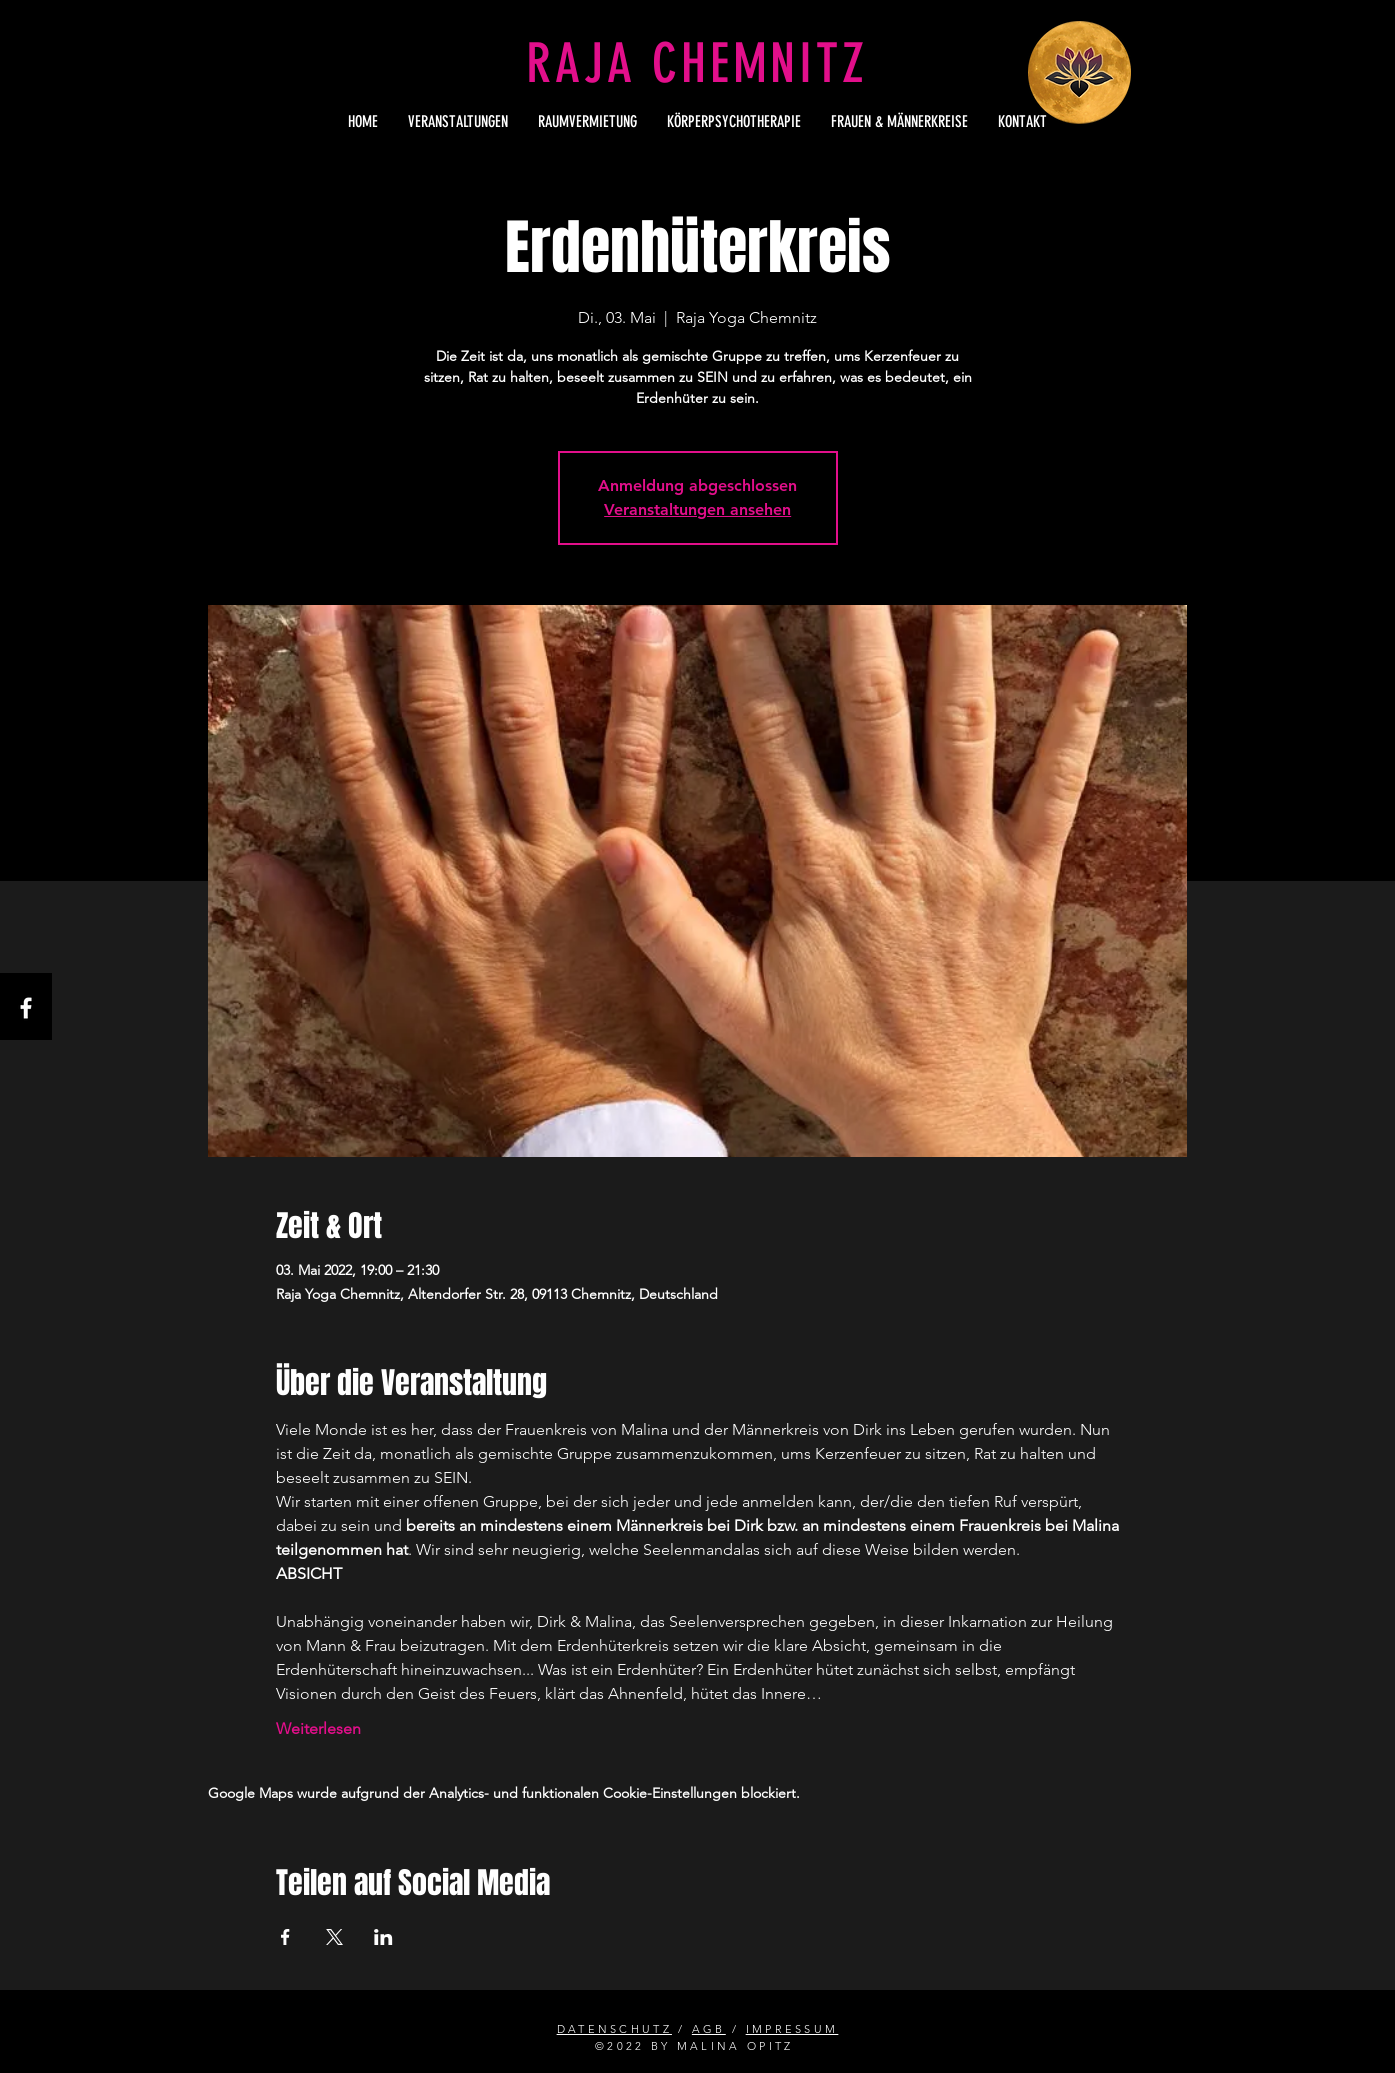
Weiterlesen (318, 1728)
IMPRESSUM (792, 2029)
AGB (709, 2029)
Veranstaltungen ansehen (697, 509)
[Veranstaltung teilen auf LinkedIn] (383, 1937)
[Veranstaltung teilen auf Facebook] (285, 1937)
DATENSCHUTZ (614, 2029)
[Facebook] (26, 1008)
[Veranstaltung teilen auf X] (334, 1937)
